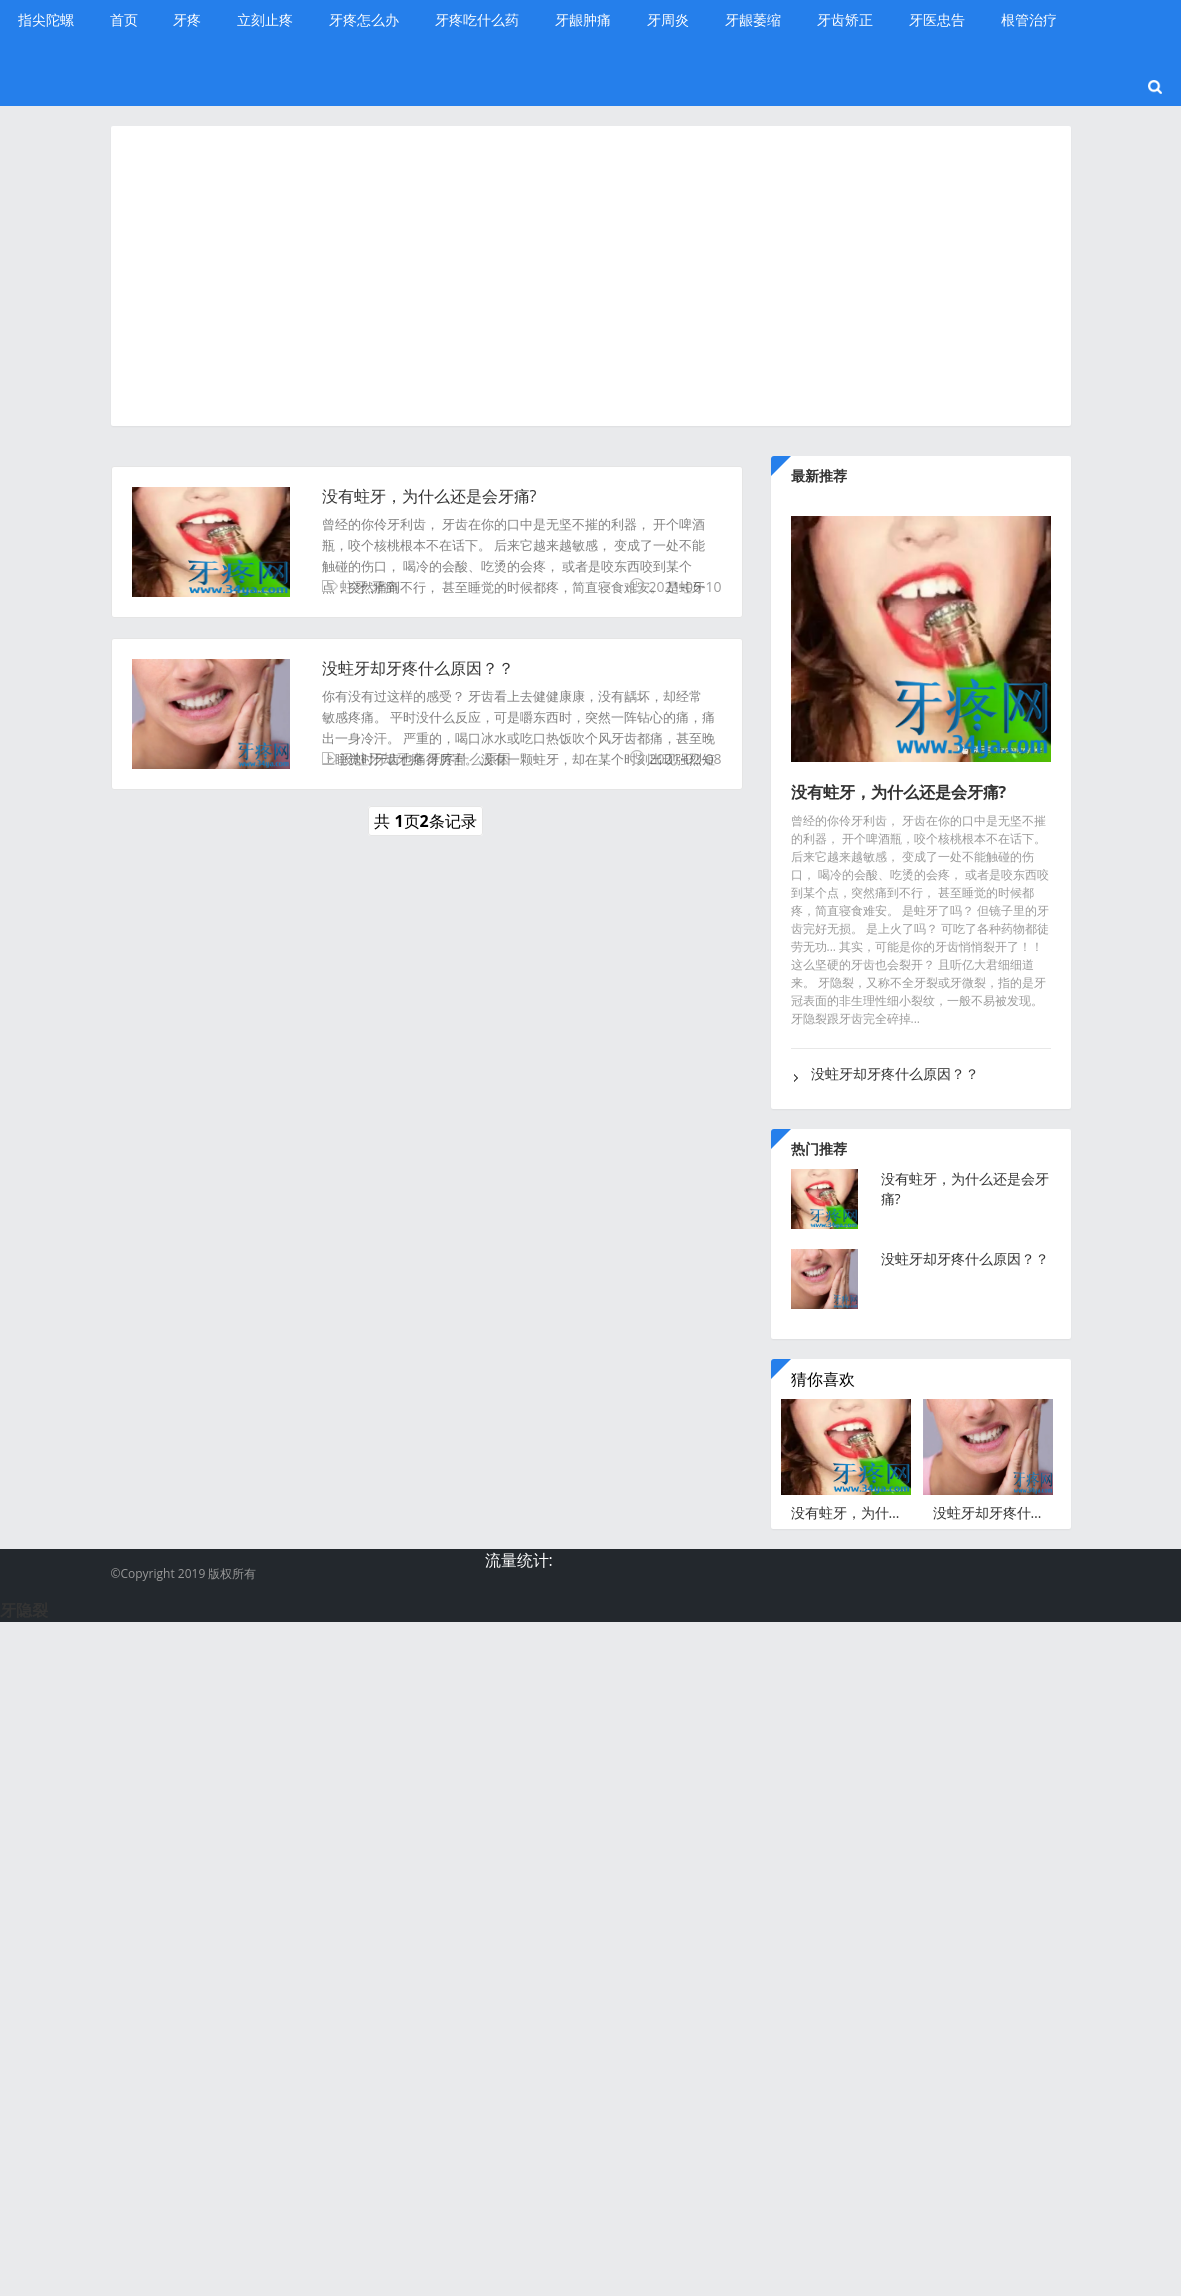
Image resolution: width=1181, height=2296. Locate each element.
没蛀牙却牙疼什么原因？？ (418, 668)
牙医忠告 (937, 19)
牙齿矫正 (845, 19)
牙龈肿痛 (583, 19)
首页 (124, 19)
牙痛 (385, 586)
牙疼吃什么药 (477, 19)
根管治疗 (1029, 19)
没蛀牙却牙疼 (382, 758)
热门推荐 (819, 1148)
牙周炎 (668, 19)
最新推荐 (819, 475)
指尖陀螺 (46, 19)
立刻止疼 (265, 19)
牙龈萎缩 (753, 19)
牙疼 (187, 19)
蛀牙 (354, 586)
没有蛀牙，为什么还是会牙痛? (429, 496)
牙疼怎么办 (364, 19)
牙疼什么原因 (469, 758)
